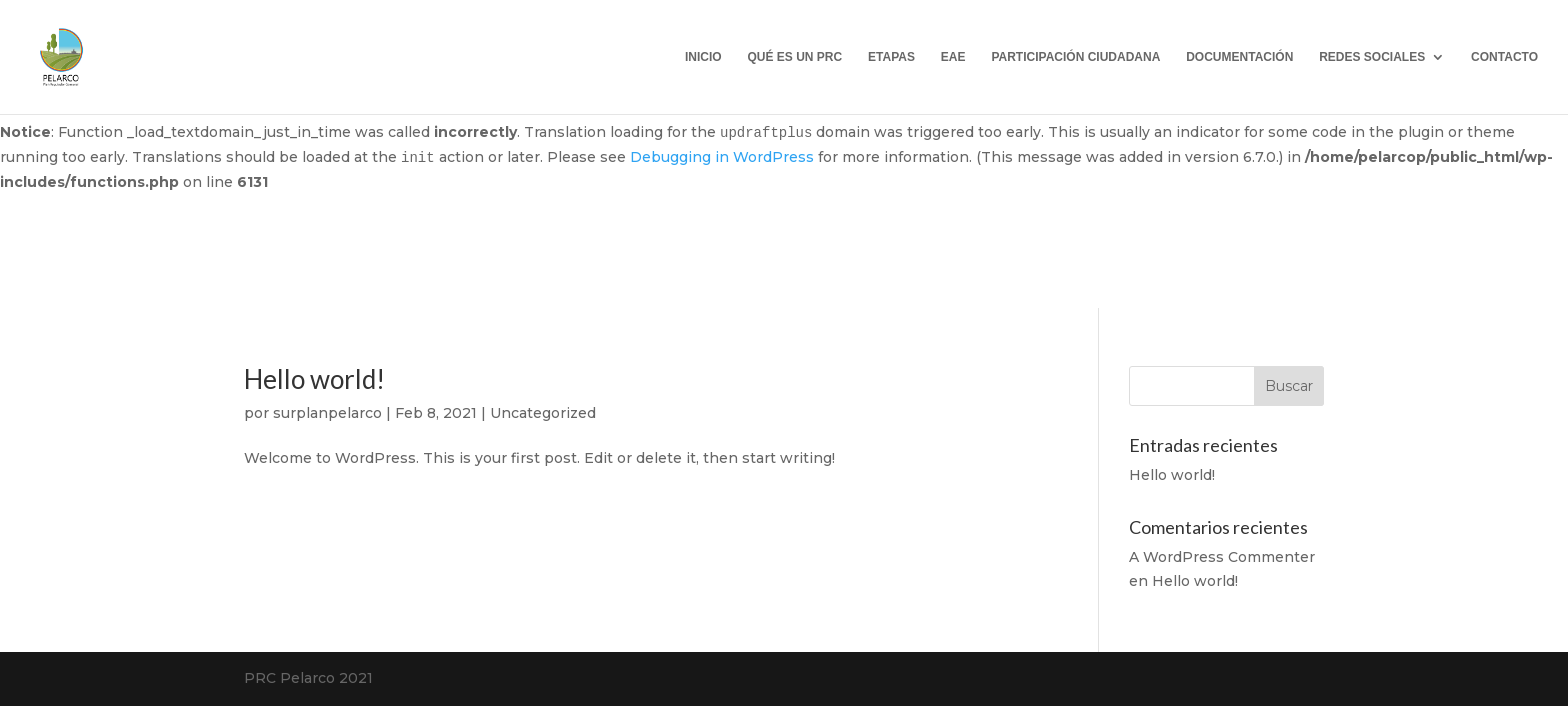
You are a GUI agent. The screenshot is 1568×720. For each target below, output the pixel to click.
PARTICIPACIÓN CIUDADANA (1075, 57)
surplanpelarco (327, 413)
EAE (953, 57)
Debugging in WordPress (722, 157)
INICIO (703, 57)
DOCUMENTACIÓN (1239, 57)
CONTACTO (1504, 57)
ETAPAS (891, 57)
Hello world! (314, 379)
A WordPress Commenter (1222, 557)
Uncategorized (543, 413)
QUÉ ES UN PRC (794, 57)
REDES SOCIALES (1372, 57)
